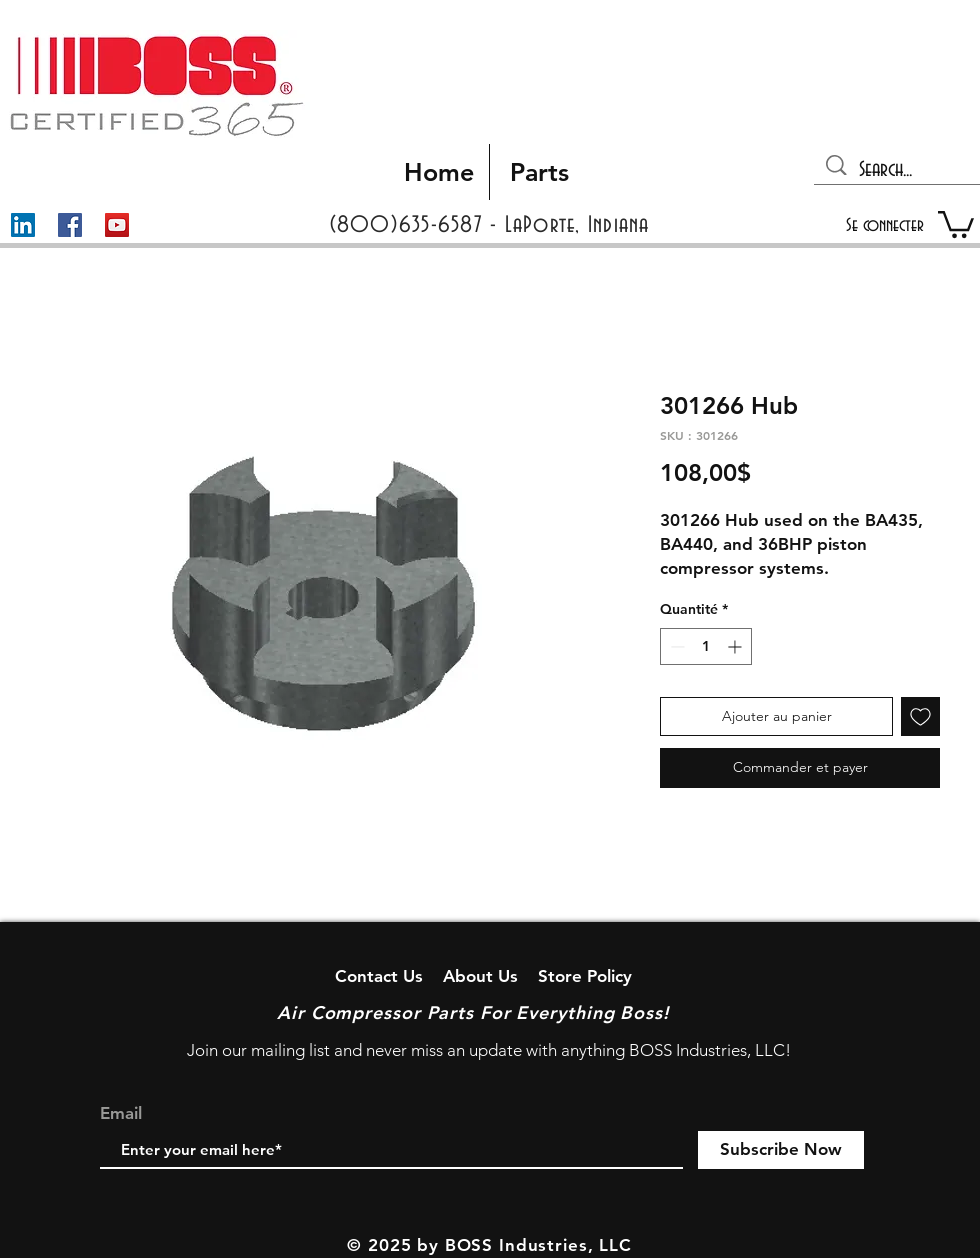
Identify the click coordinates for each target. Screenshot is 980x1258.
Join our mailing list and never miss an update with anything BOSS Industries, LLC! (489, 1050)
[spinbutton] (706, 646)
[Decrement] (675, 646)
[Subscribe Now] (781, 1150)
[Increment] (736, 646)
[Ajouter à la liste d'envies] (920, 716)
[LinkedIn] (23, 225)
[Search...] (898, 170)
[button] (956, 223)
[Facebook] (70, 225)
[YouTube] (117, 225)
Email (121, 1113)
